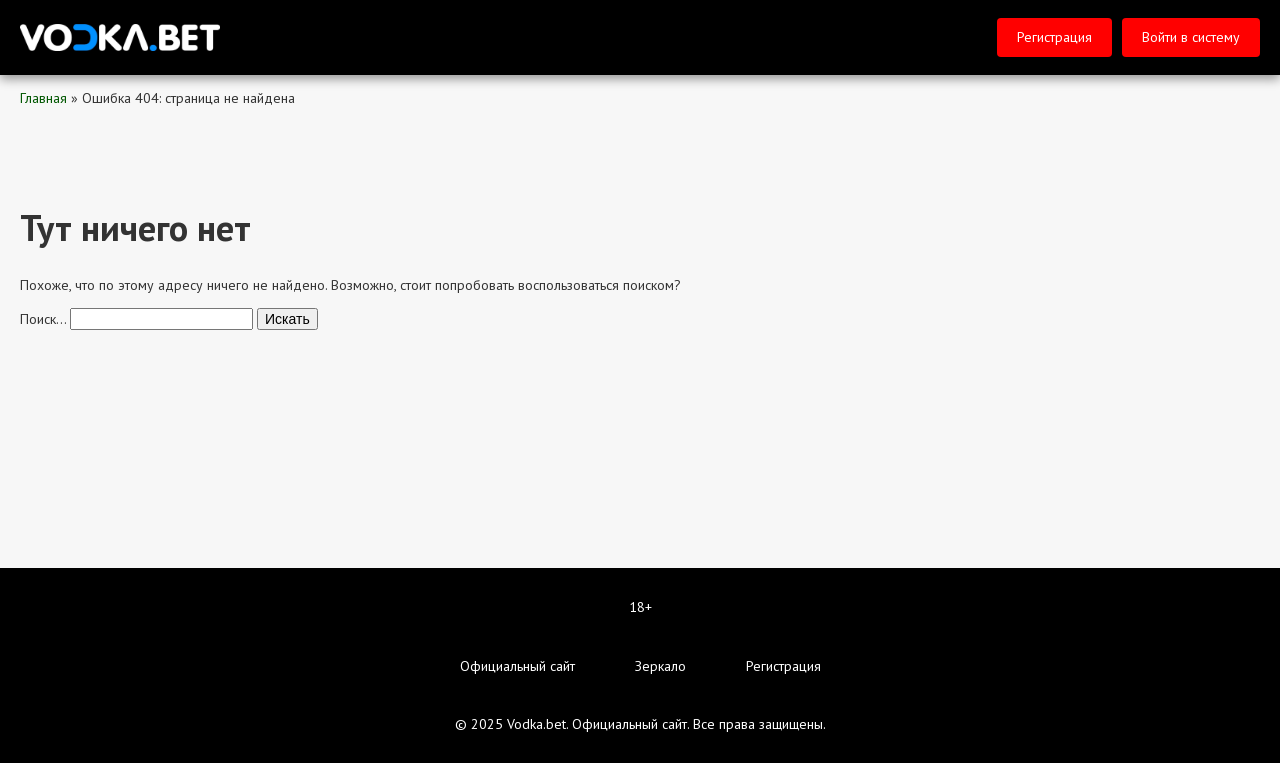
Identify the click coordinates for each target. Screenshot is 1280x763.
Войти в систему (1191, 37)
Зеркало (660, 666)
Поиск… (43, 319)
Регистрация (1054, 37)
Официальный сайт (517, 666)
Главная (43, 98)
